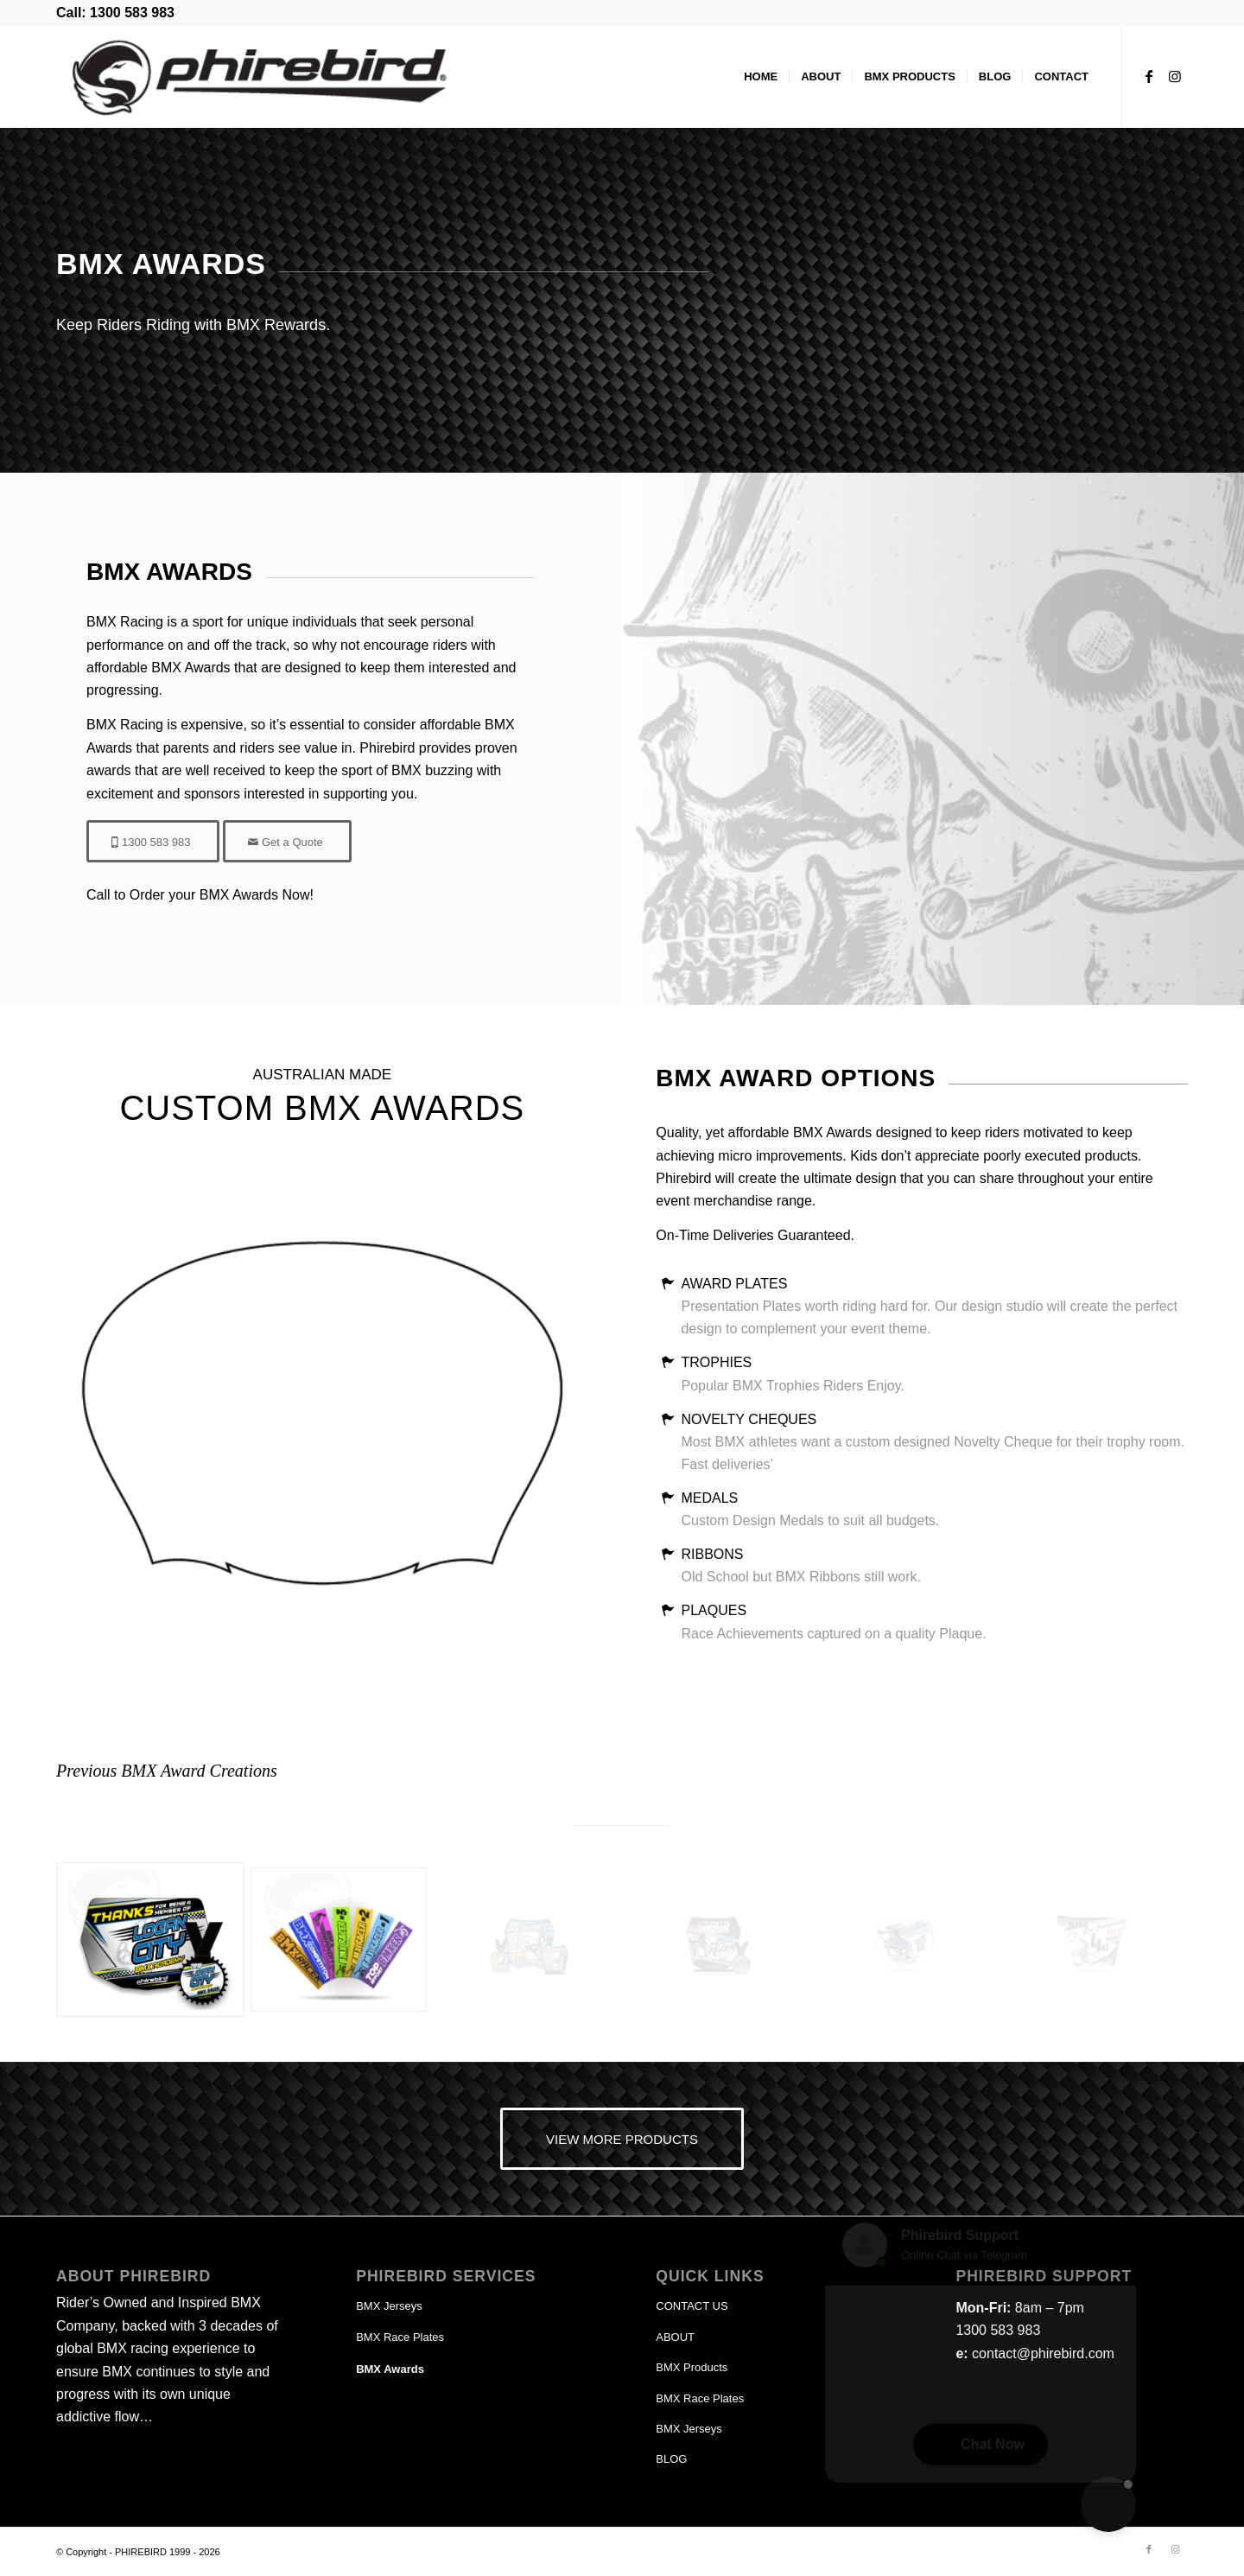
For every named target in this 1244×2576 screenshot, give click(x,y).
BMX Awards (390, 2369)
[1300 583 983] (152, 841)
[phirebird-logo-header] (229, 77)
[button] (1108, 2504)
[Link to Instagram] (1175, 76)
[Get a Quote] (287, 841)
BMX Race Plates (400, 2337)
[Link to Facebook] (1149, 76)
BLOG (671, 2458)
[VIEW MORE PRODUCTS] (622, 2139)
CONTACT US (691, 2305)
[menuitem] (761, 77)
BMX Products (691, 2367)
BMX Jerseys (389, 2305)
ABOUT (675, 2337)
